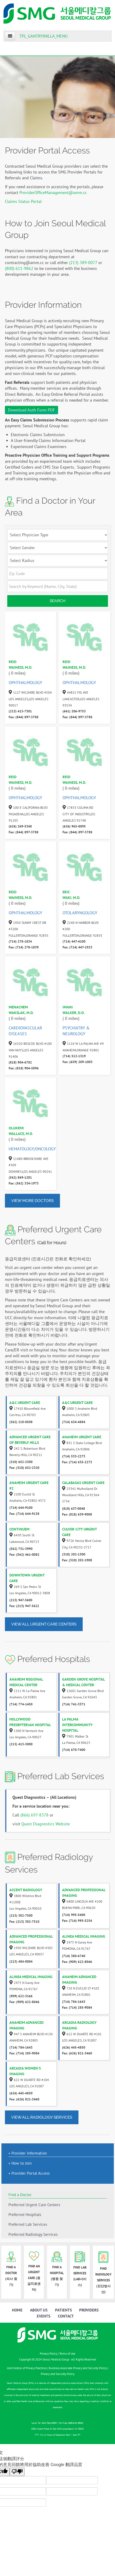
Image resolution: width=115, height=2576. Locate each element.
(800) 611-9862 (19, 268)
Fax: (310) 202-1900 (77, 1560)
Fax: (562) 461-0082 (24, 1554)
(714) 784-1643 (73, 2002)
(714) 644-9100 (21, 1507)
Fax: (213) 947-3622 (24, 1606)
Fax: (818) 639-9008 (77, 1514)
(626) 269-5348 (20, 826)
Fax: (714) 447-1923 (77, 947)
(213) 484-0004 (21, 1961)
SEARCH (58, 600)
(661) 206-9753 (74, 711)
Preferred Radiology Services (33, 2234)
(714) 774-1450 (21, 1704)
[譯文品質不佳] (17, 2472)
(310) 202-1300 (73, 1554)
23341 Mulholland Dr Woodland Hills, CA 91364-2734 (81, 1495)
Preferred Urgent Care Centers (34, 2204)
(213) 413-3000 (21, 1744)
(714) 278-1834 (20, 941)
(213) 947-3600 (20, 1600)
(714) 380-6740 (73, 1956)
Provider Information (29, 2153)
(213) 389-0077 (83, 262)
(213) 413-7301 (20, 711)
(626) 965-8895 (74, 826)
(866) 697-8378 (34, 1815)
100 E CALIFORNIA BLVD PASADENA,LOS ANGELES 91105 (28, 814)
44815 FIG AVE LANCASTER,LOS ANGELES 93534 (81, 698)
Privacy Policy (48, 2354)
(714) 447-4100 (74, 941)
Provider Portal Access (30, 2173)
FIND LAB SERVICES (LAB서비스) (79, 2269)
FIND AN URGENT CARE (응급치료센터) (34, 2271)
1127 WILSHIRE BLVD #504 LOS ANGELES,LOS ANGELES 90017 (30, 698)
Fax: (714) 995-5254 (77, 1921)
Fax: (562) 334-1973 (24, 1183)
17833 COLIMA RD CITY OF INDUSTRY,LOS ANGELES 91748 (79, 814)
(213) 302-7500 (21, 1915)
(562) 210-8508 (21, 1422)
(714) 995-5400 (73, 1915)
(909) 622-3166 (21, 1996)
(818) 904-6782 (20, 1062)
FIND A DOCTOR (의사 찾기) (11, 2269)
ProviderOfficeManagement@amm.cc (53, 192)
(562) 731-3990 (21, 1549)
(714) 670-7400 (73, 1750)
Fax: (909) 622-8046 (77, 1962)
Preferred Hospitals (24, 2214)
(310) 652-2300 (21, 1462)
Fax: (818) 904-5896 (24, 1068)
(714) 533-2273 (73, 1456)
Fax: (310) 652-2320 (24, 1468)
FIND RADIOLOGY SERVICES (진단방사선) (103, 2272)
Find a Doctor (20, 2194)
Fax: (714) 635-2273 (77, 1462)
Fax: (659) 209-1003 (78, 1062)
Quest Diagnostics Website (45, 1824)
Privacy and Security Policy (57, 2374)
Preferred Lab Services (27, 2224)
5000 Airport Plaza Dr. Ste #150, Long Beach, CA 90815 (57, 2428)
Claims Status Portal (23, 201)
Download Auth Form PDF (31, 410)
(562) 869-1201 (20, 1177)
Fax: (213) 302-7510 (24, 1921)
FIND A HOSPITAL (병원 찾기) (57, 2269)
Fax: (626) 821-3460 (77, 2053)
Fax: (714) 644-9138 (24, 1514)
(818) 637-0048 (73, 1508)
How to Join (21, 2163)
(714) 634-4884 (73, 1422)
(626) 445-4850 (73, 2047)
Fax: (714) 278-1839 (24, 947)
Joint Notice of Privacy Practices (27, 2368)
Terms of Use (67, 2354)
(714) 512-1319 (74, 1056)
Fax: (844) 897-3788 (23, 717)
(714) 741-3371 (73, 1704)
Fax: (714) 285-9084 (77, 2007)
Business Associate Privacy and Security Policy (78, 2368)
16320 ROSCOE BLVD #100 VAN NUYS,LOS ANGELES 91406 (30, 1050)
